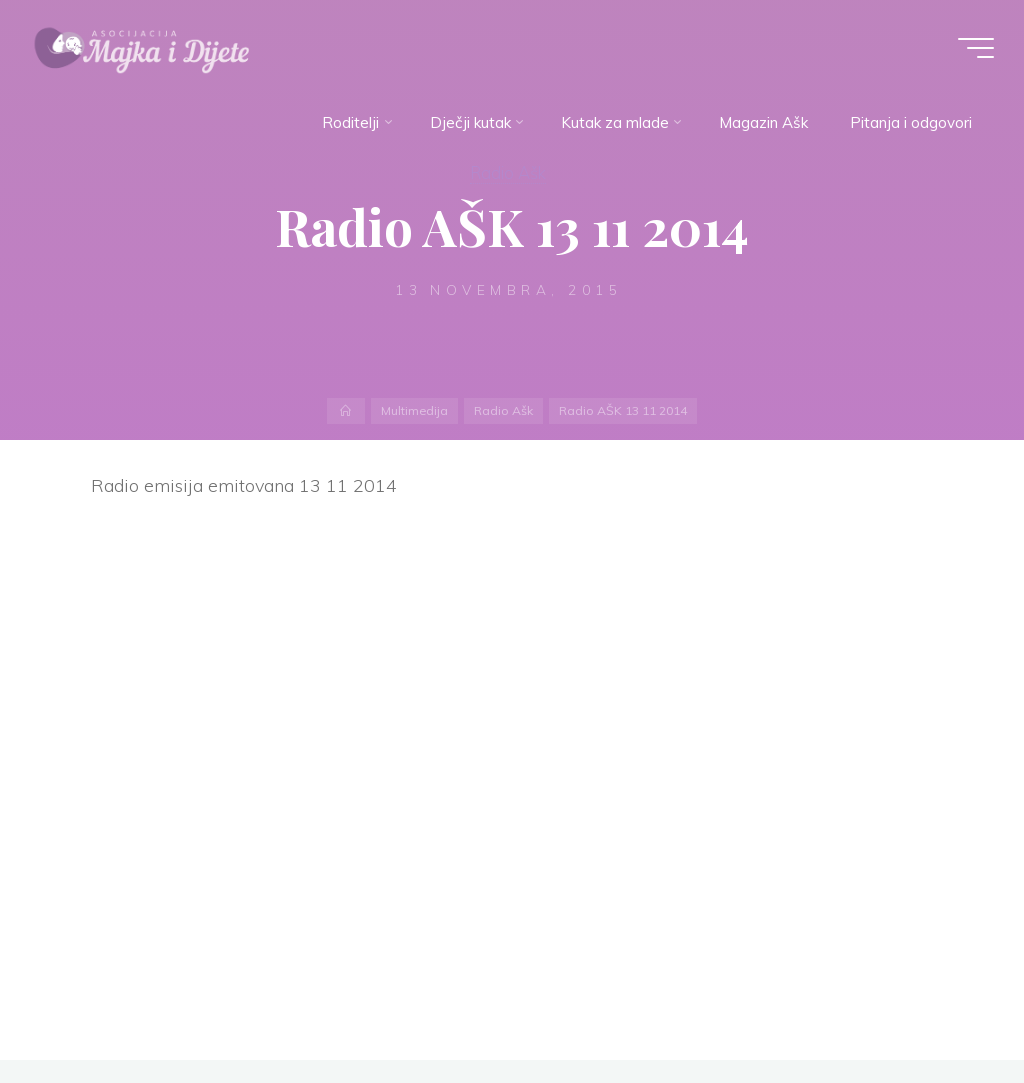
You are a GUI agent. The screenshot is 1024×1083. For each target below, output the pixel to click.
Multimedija (414, 410)
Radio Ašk (508, 172)
